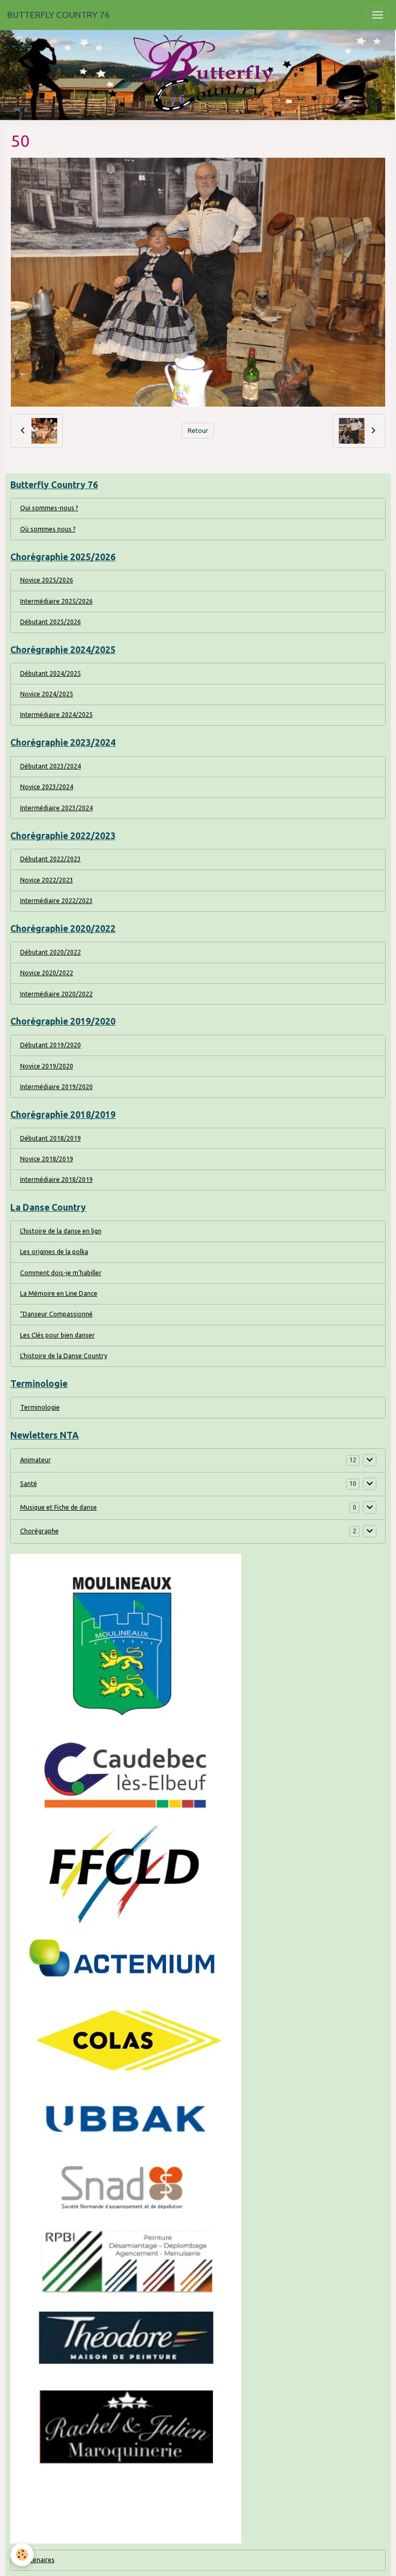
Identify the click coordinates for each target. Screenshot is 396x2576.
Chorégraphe (39, 1531)
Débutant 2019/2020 (50, 1045)
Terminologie (40, 1407)
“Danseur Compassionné (56, 1314)
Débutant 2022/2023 (50, 859)
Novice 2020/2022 (46, 972)
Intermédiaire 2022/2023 (56, 900)
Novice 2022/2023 (46, 880)
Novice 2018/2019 (46, 1159)
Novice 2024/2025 (46, 694)
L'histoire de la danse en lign (61, 1231)
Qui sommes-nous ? (49, 508)
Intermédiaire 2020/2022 (56, 994)
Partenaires (37, 2559)
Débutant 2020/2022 (50, 952)
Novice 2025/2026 (46, 580)
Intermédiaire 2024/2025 (56, 714)
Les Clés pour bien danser (57, 1335)
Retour (198, 430)
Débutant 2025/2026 (50, 621)
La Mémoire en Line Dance (58, 1293)
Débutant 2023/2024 (50, 766)
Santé (28, 1483)
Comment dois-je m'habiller (61, 1272)
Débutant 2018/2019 (50, 1138)
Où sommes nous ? (48, 529)
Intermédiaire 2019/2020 (56, 1086)
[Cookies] (22, 2554)
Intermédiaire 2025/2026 (56, 601)
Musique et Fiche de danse (58, 1507)
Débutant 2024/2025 (50, 673)
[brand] (58, 15)
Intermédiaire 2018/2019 (56, 1179)
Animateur (35, 1460)
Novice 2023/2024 (46, 786)
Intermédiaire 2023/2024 (56, 808)
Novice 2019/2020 (46, 1066)
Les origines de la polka (54, 1251)
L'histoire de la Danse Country (63, 1355)
